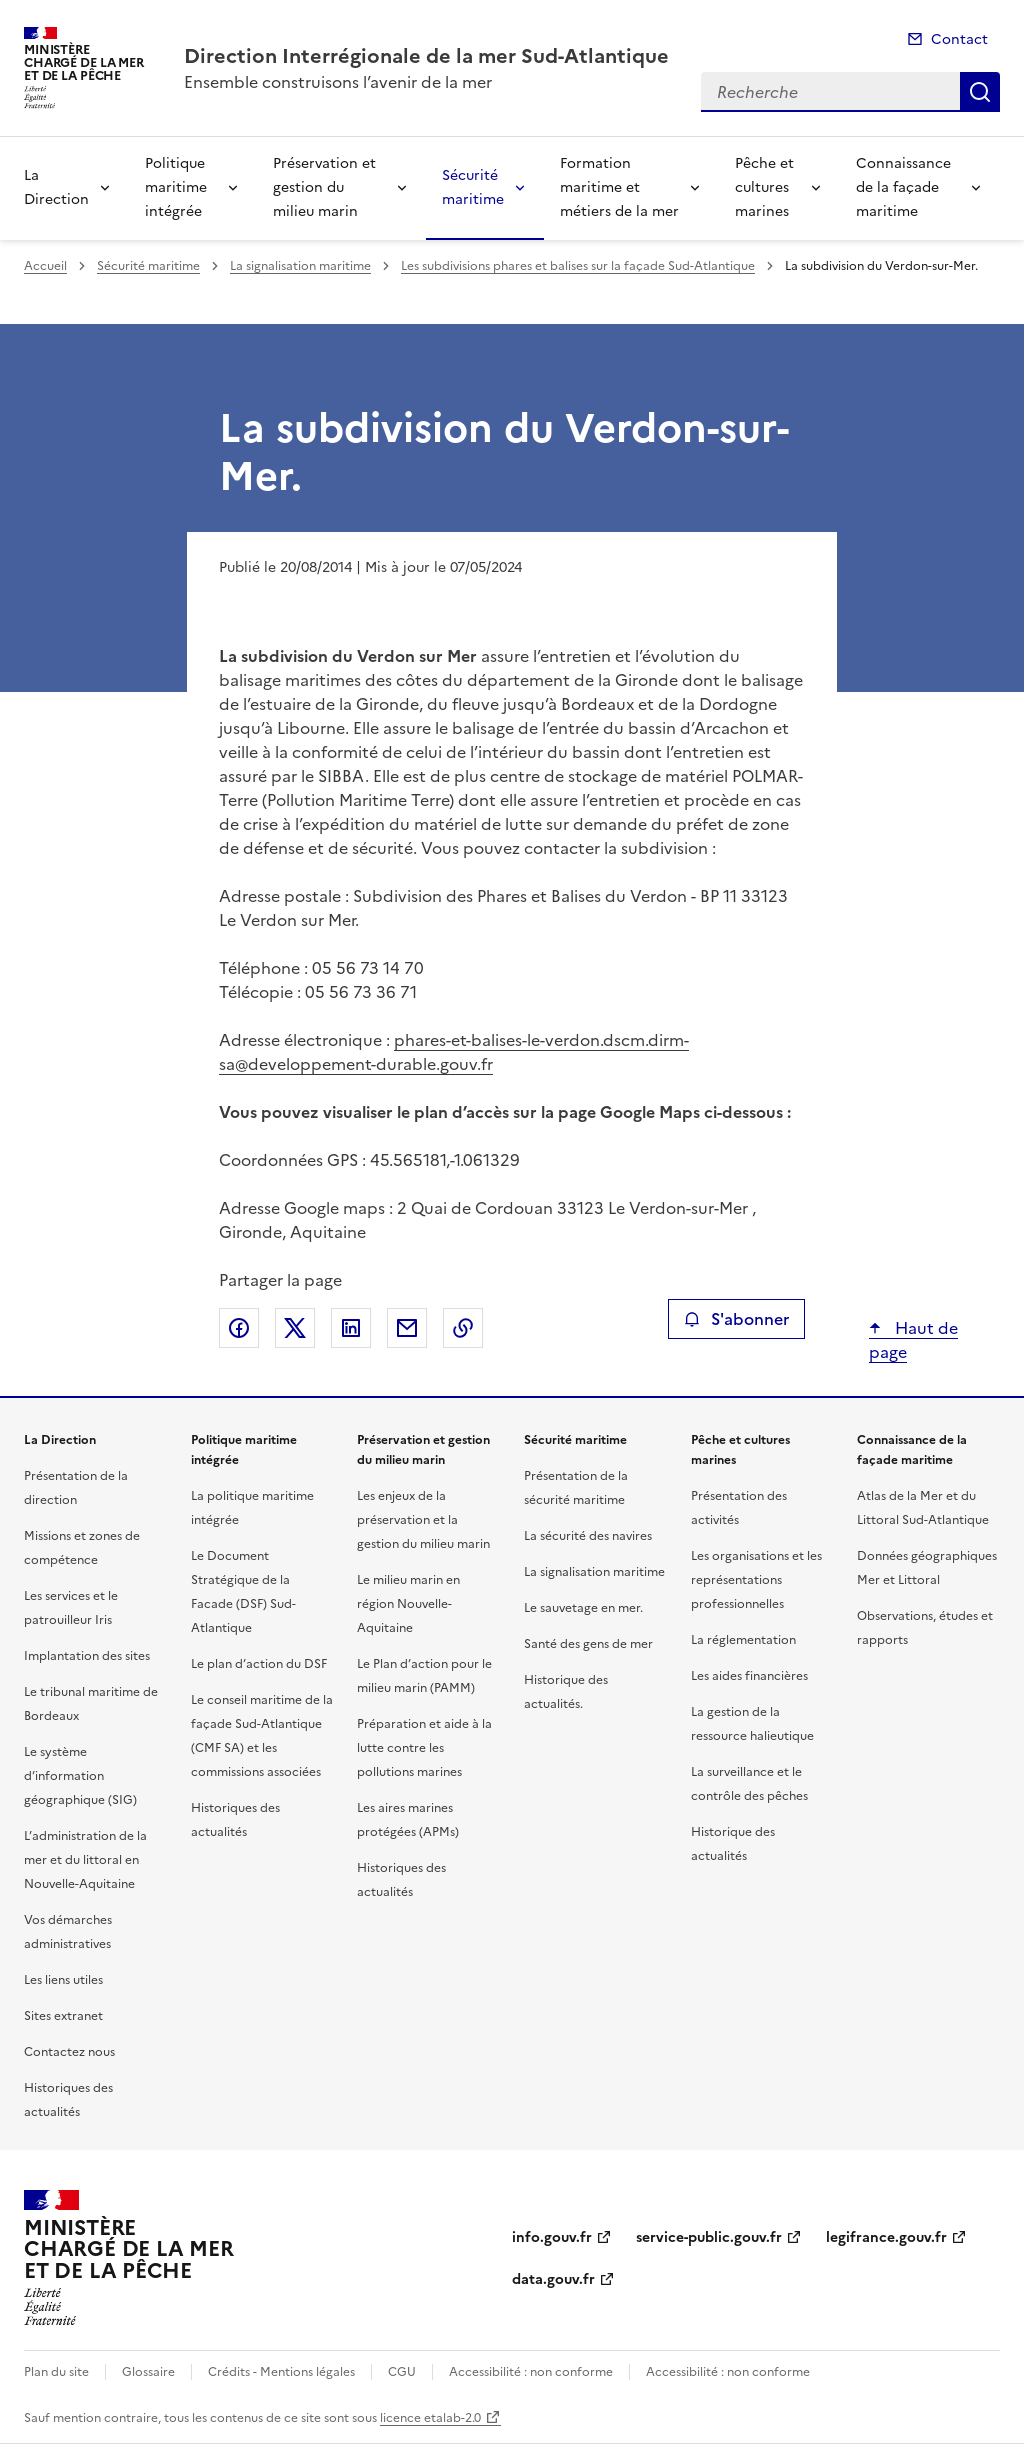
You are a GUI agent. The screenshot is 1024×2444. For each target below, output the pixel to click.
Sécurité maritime (473, 187)
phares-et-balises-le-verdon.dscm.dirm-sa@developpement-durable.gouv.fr (454, 1052)
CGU (402, 2372)
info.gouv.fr (552, 2237)
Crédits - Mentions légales (281, 2372)
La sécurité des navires (588, 1536)
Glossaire (148, 2372)
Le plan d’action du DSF (259, 1664)
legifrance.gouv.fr (886, 2237)
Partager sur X (295, 1328)
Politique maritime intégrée (176, 187)
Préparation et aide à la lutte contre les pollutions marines (424, 1748)
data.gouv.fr (553, 2279)
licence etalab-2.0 (430, 2418)
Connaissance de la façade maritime (903, 187)
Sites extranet (63, 2016)
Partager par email (407, 1328)
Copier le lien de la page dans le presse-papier (463, 1328)
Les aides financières (749, 1676)
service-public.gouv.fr (709, 2237)
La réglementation (743, 1640)
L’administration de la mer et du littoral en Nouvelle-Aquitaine (85, 1860)
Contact (959, 39)
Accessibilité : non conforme (531, 2372)
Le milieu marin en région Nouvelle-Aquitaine (408, 1604)
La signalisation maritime (300, 266)
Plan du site (56, 2372)
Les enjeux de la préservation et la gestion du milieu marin (423, 1520)
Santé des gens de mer (588, 1644)
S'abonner (736, 1319)
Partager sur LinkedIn (351, 1328)
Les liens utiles (63, 1980)
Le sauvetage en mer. (583, 1608)
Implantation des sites (87, 1656)
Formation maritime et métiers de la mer (619, 187)
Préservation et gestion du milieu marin (324, 187)
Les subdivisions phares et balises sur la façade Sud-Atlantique (578, 266)
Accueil (45, 266)
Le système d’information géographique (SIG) (80, 1776)
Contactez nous (69, 2052)
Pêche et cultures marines (764, 187)
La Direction (56, 187)
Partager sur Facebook (239, 1328)
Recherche (980, 92)
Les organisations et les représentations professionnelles (756, 1580)
